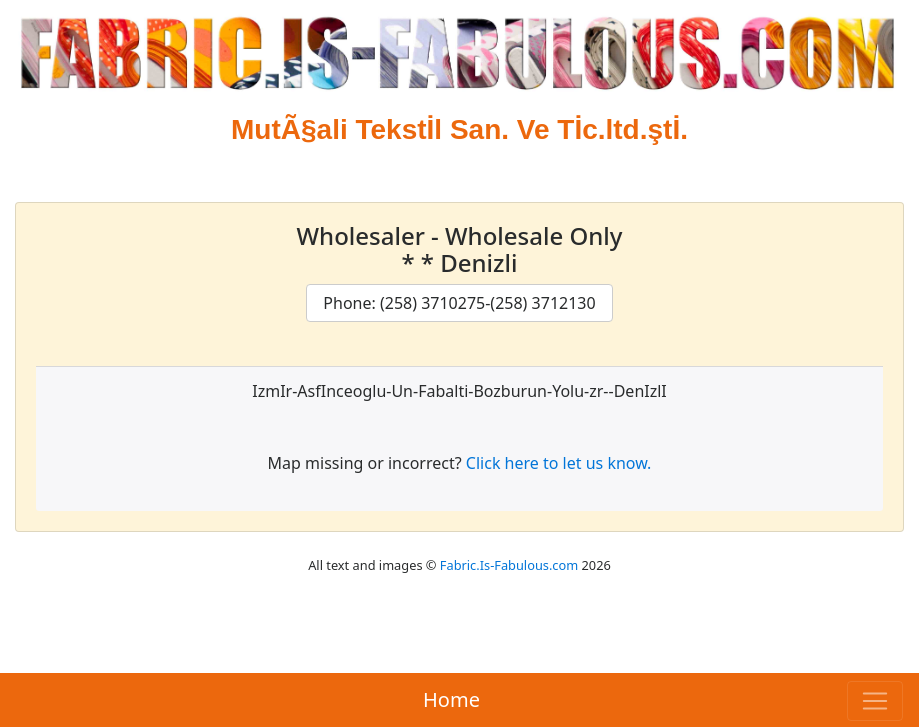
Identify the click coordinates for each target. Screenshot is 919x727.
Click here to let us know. (559, 463)
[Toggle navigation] (875, 701)
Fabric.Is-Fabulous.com (509, 565)
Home (451, 699)
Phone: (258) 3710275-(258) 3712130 (459, 303)
